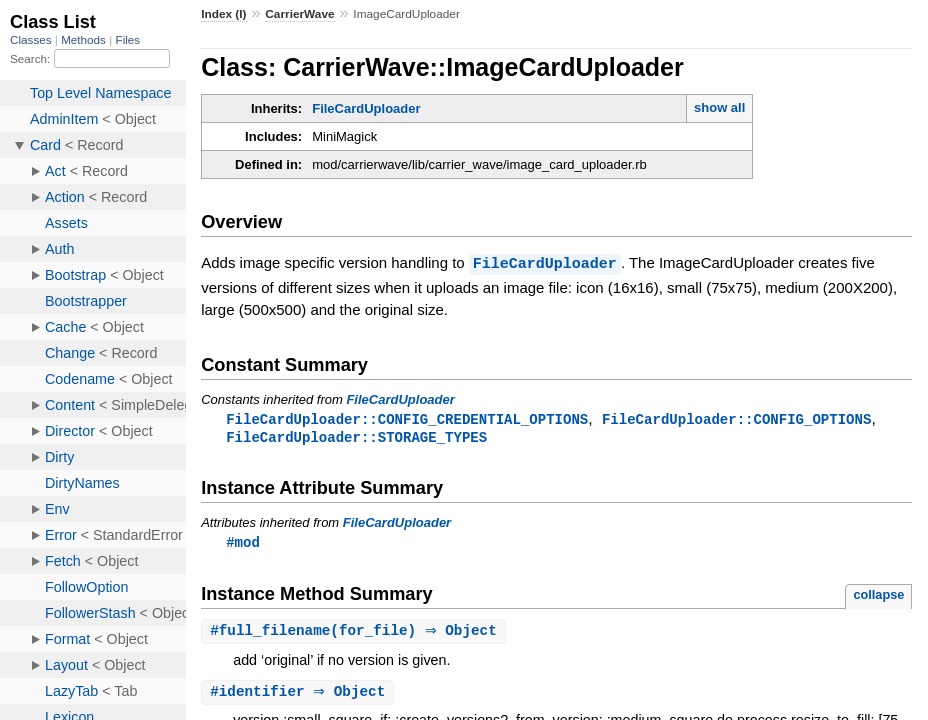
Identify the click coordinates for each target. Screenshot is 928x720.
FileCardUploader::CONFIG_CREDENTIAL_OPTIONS (407, 418)
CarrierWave (299, 14)
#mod (243, 543)
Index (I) (223, 14)
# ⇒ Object (300, 695)
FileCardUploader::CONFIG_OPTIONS (736, 418)
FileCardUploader (366, 108)
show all (719, 107)
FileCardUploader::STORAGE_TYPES (356, 437)
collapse (878, 596)
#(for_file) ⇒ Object (356, 633)
